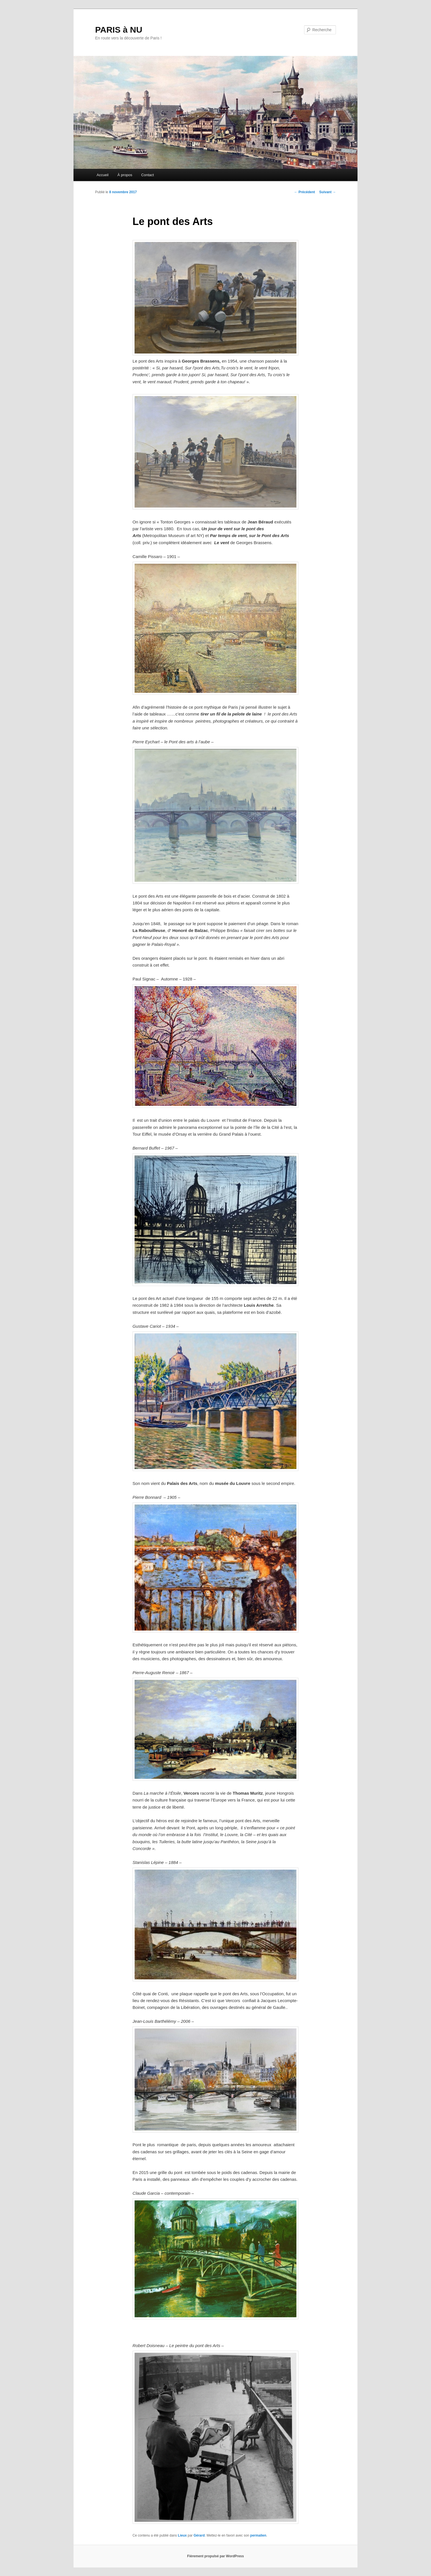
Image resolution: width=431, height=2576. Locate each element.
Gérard (199, 2535)
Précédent (304, 192)
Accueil (102, 175)
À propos (125, 175)
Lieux (182, 2535)
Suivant (327, 192)
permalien (258, 2535)
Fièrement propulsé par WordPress (215, 2556)
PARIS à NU (118, 29)
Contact (147, 175)
